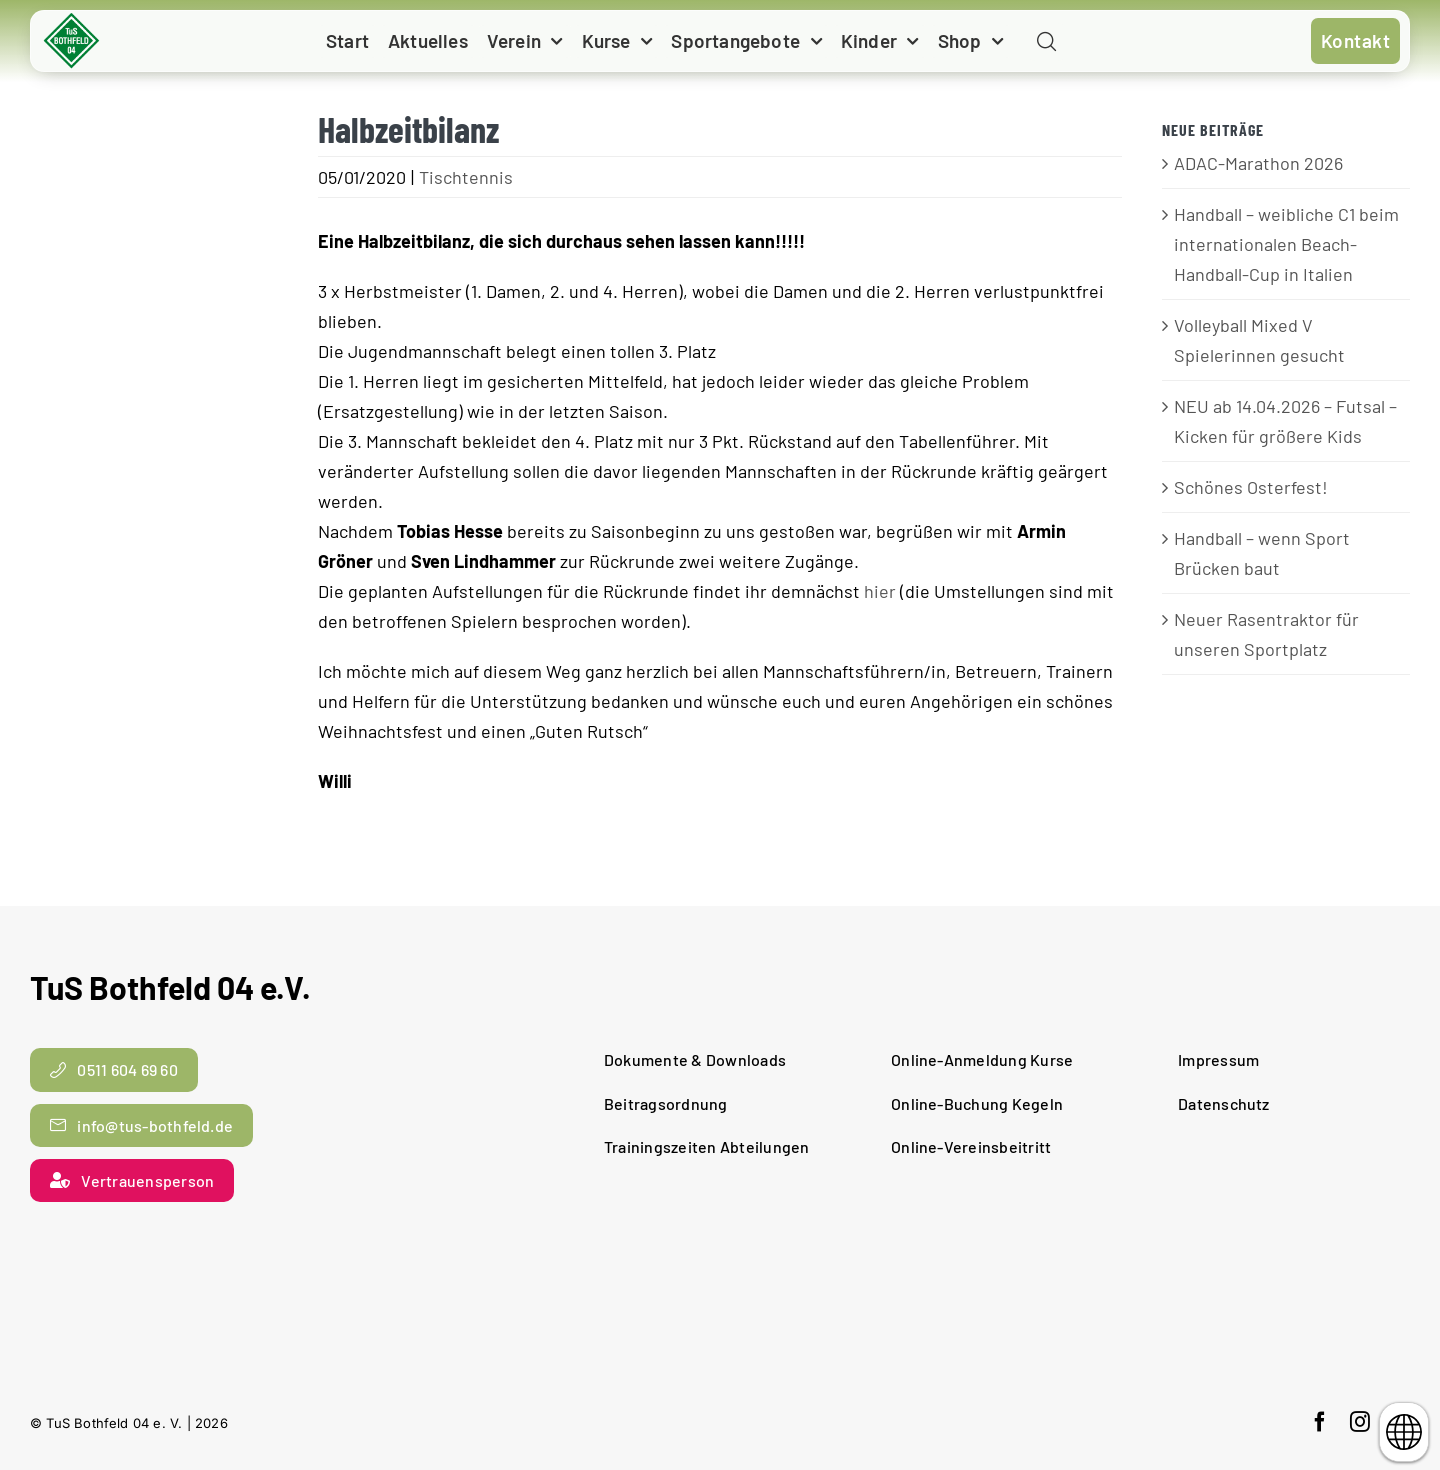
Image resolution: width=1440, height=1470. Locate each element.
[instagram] (1360, 1422)
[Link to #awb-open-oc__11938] (1046, 42)
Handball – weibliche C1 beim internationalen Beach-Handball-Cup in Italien (1286, 244)
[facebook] (1320, 1422)
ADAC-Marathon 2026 (1258, 163)
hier (880, 591)
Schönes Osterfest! (1251, 487)
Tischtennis (466, 177)
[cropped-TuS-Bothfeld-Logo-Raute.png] (72, 20)
